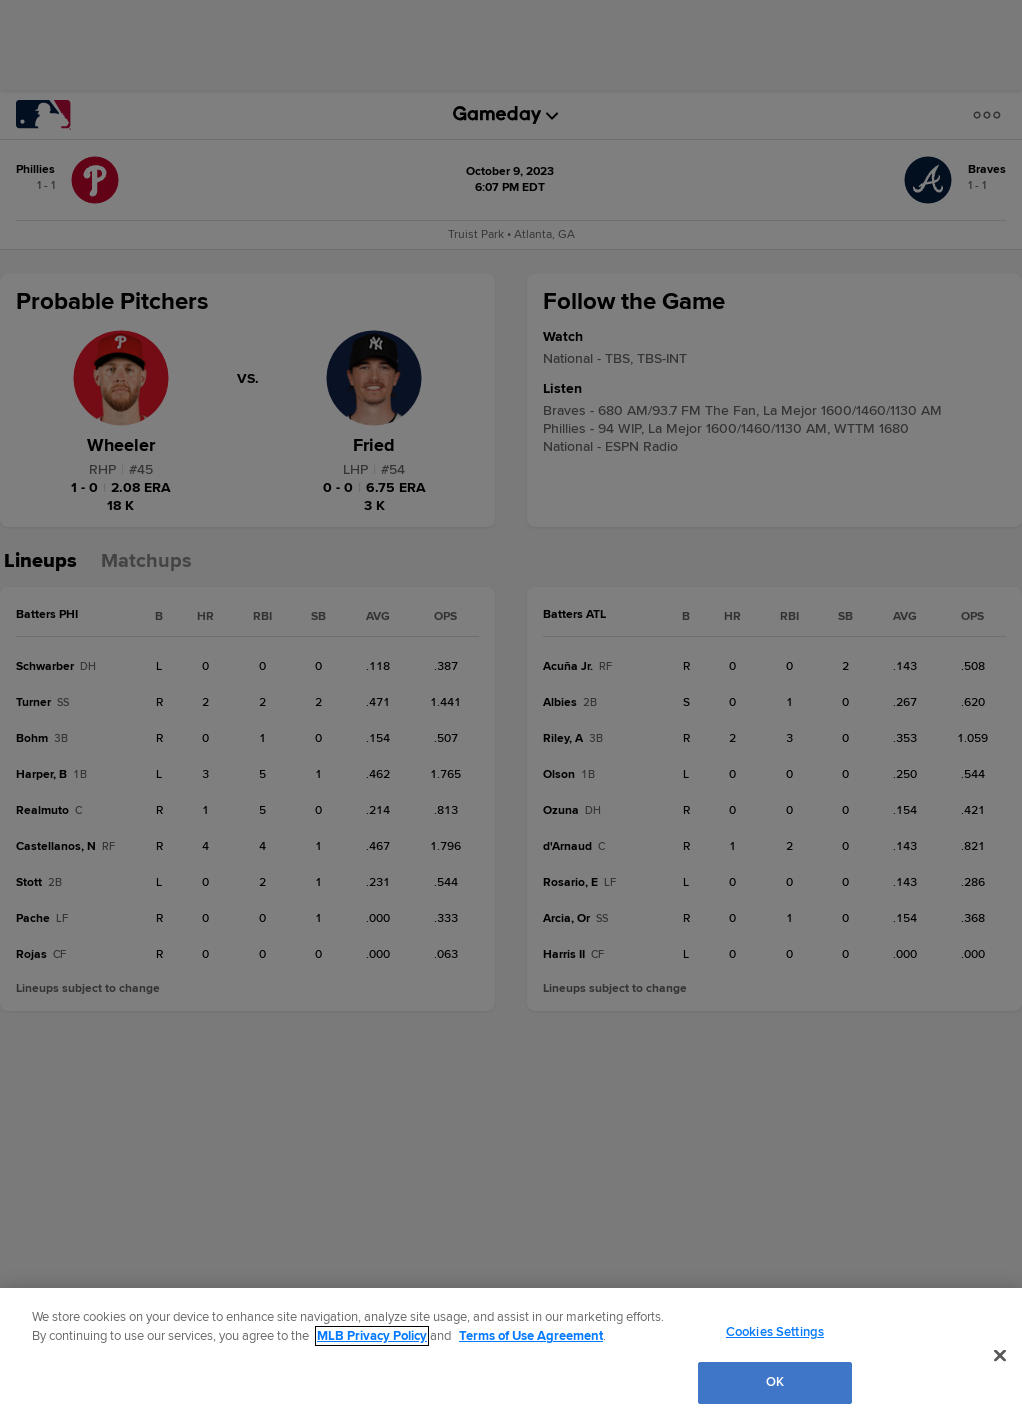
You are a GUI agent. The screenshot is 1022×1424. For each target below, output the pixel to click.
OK (775, 1382)
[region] (511, 1356)
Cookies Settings (775, 1332)
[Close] (1000, 1355)
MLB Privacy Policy (372, 1336)
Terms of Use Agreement (531, 1336)
